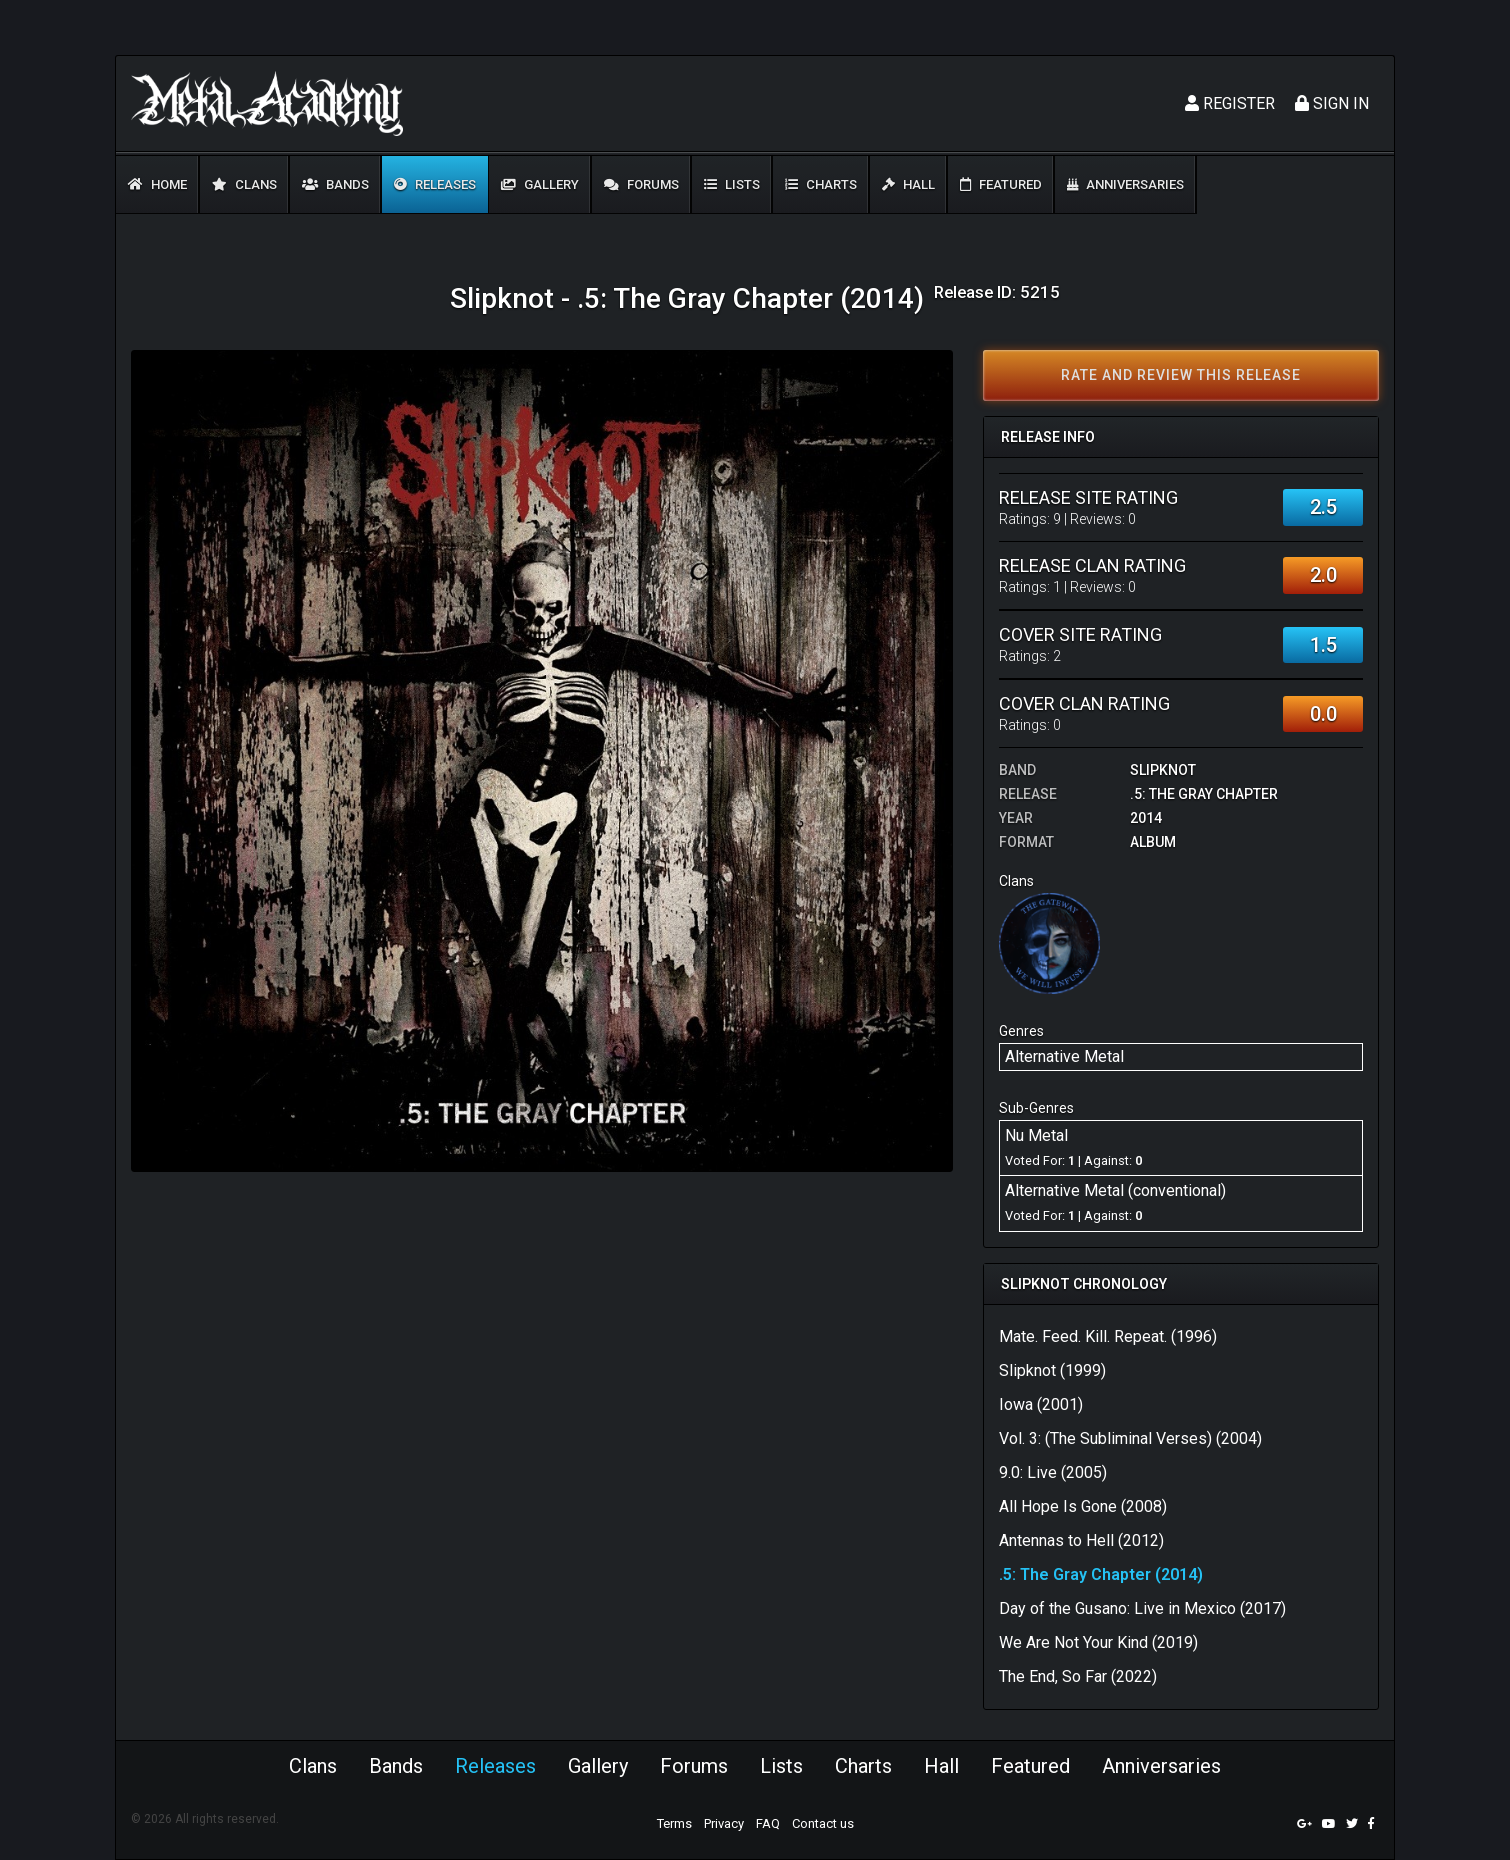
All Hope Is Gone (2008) (1083, 1506)
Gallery (540, 184)
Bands (335, 184)
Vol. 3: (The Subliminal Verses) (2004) (1130, 1438)
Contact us (823, 1823)
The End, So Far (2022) (1078, 1676)
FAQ (768, 1823)
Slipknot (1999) (1052, 1370)
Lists (732, 184)
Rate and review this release (1181, 375)
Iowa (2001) (1041, 1404)
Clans (244, 184)
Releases (435, 184)
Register (1230, 103)
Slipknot (1163, 770)
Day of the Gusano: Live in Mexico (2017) (1142, 1608)
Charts (821, 184)
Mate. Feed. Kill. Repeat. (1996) (1108, 1336)
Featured (1001, 184)
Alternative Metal (1064, 1056)
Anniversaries (1125, 184)
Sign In (1332, 103)
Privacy (724, 1823)
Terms (674, 1823)
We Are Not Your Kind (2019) (1098, 1642)
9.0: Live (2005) (1053, 1472)
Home (157, 184)
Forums (641, 184)
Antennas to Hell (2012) (1081, 1540)
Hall (908, 184)
